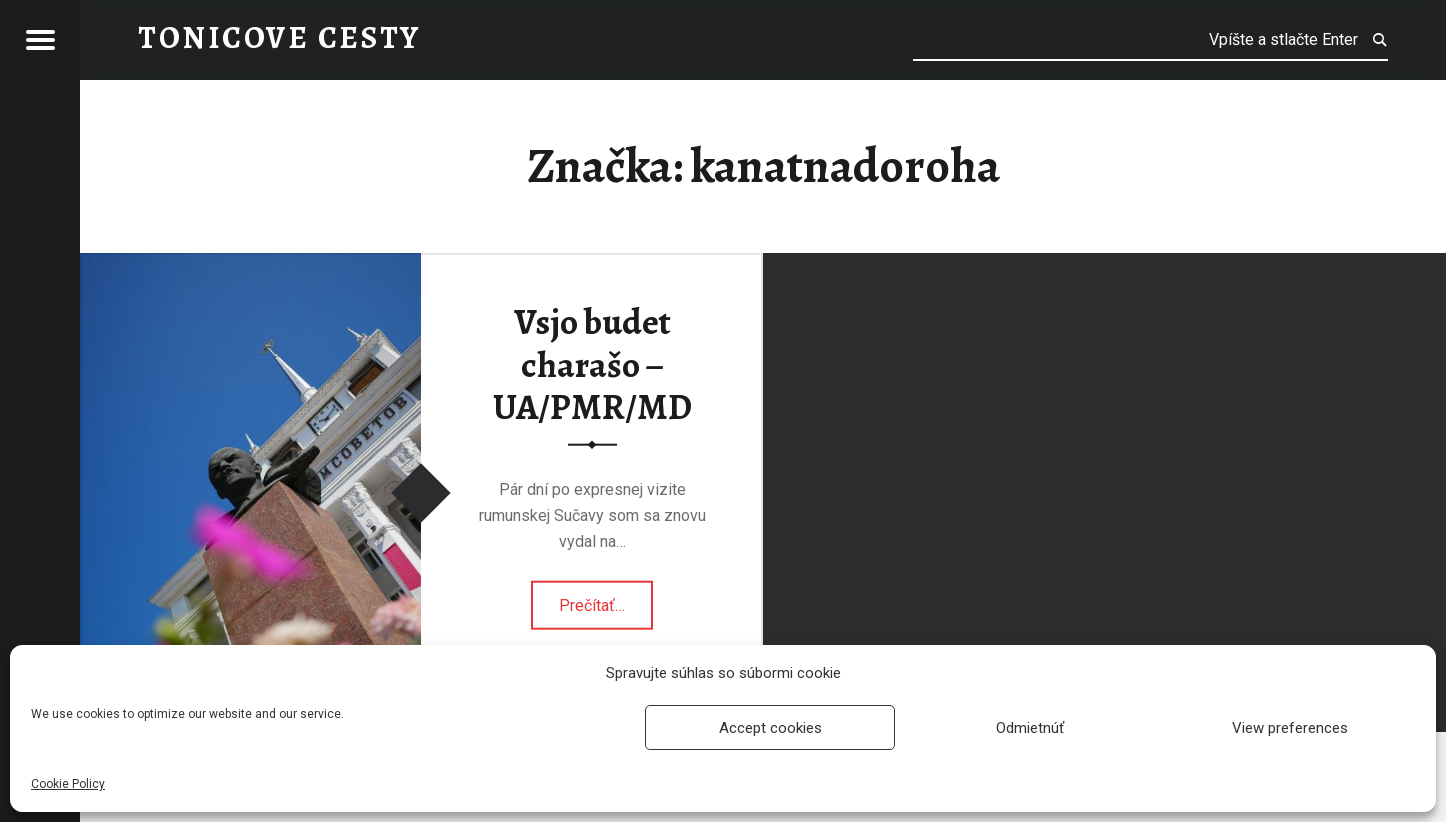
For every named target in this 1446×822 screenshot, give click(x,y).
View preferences (1290, 728)
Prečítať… (606, 598)
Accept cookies (770, 728)
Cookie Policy (68, 784)
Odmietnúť (1030, 728)
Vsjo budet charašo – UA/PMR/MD (592, 364)
